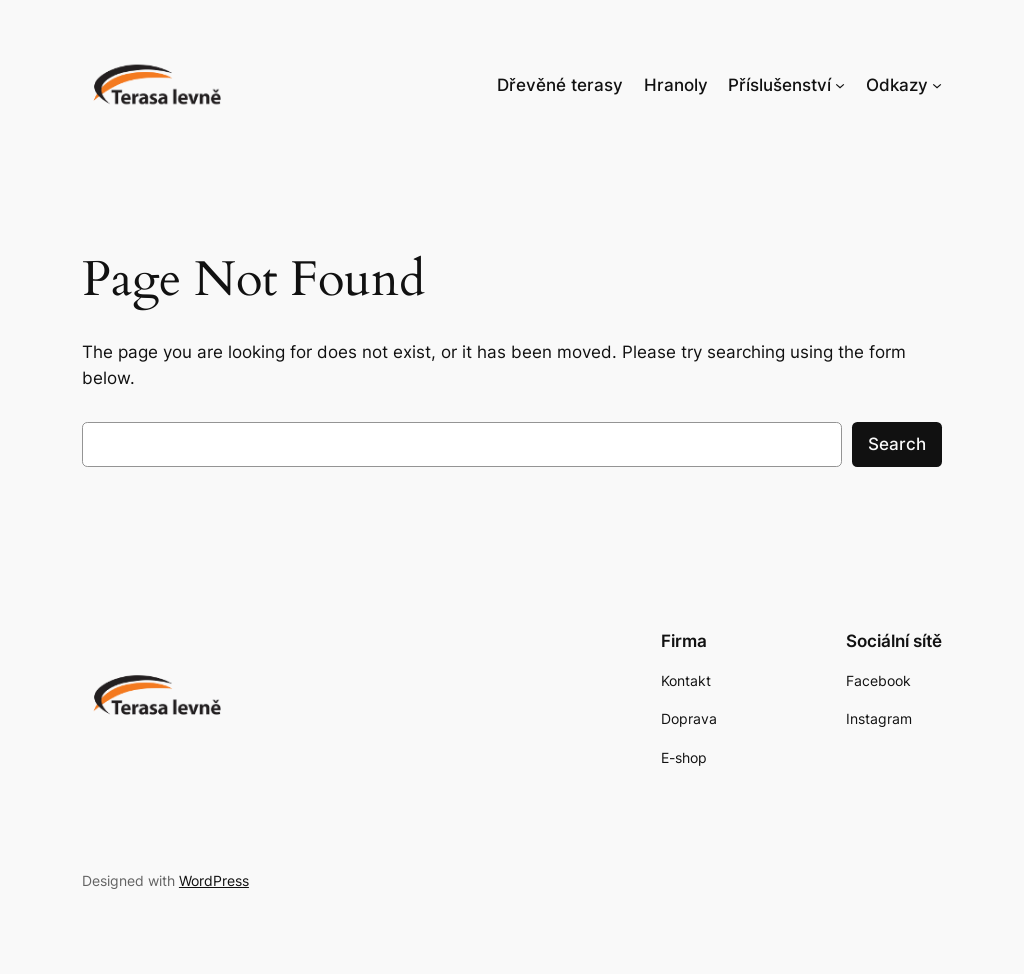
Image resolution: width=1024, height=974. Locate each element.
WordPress (214, 880)
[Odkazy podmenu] (937, 85)
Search (897, 444)
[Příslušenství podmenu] (840, 85)
